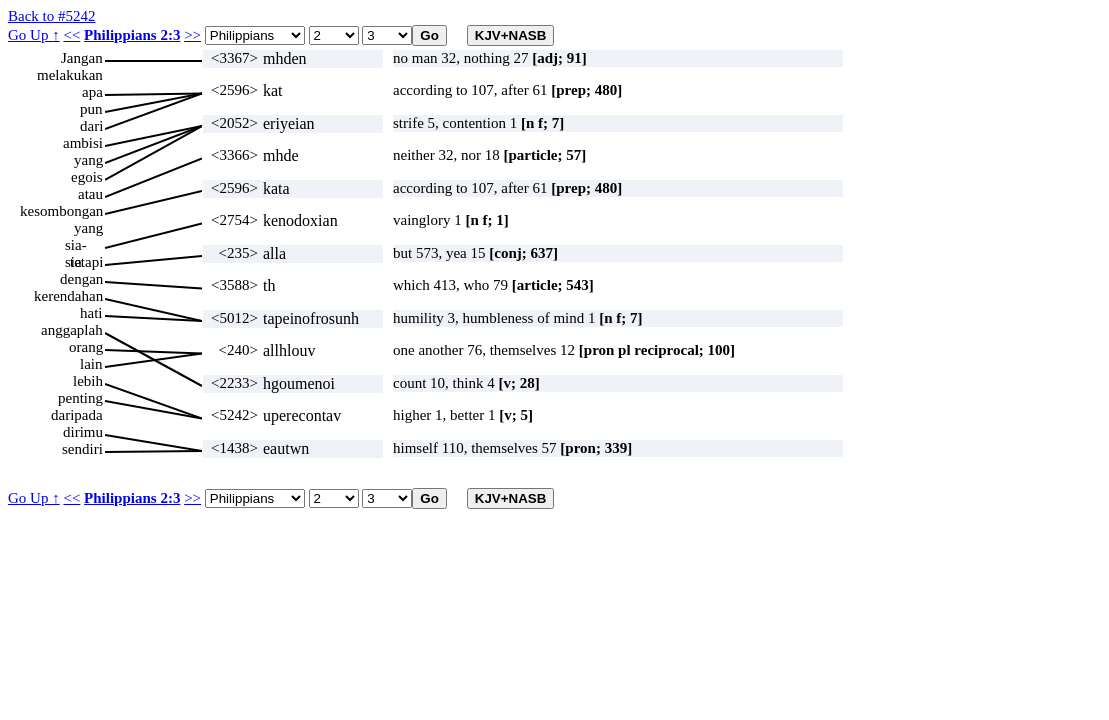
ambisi (83, 143)
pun (91, 109)
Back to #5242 (52, 16)
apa (92, 92)
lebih (88, 381)
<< (71, 35)
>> (192, 35)
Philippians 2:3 (132, 35)
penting (80, 398)
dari (91, 126)
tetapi (86, 262)
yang (88, 160)
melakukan (70, 75)
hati (91, 313)
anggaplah (72, 330)
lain (91, 364)
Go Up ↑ (34, 35)
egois (87, 177)
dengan (81, 279)
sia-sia (76, 245)
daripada (77, 415)
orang (86, 347)
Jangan (82, 58)
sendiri (82, 449)
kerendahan (68, 296)
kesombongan (61, 211)
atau (90, 194)
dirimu (83, 432)
